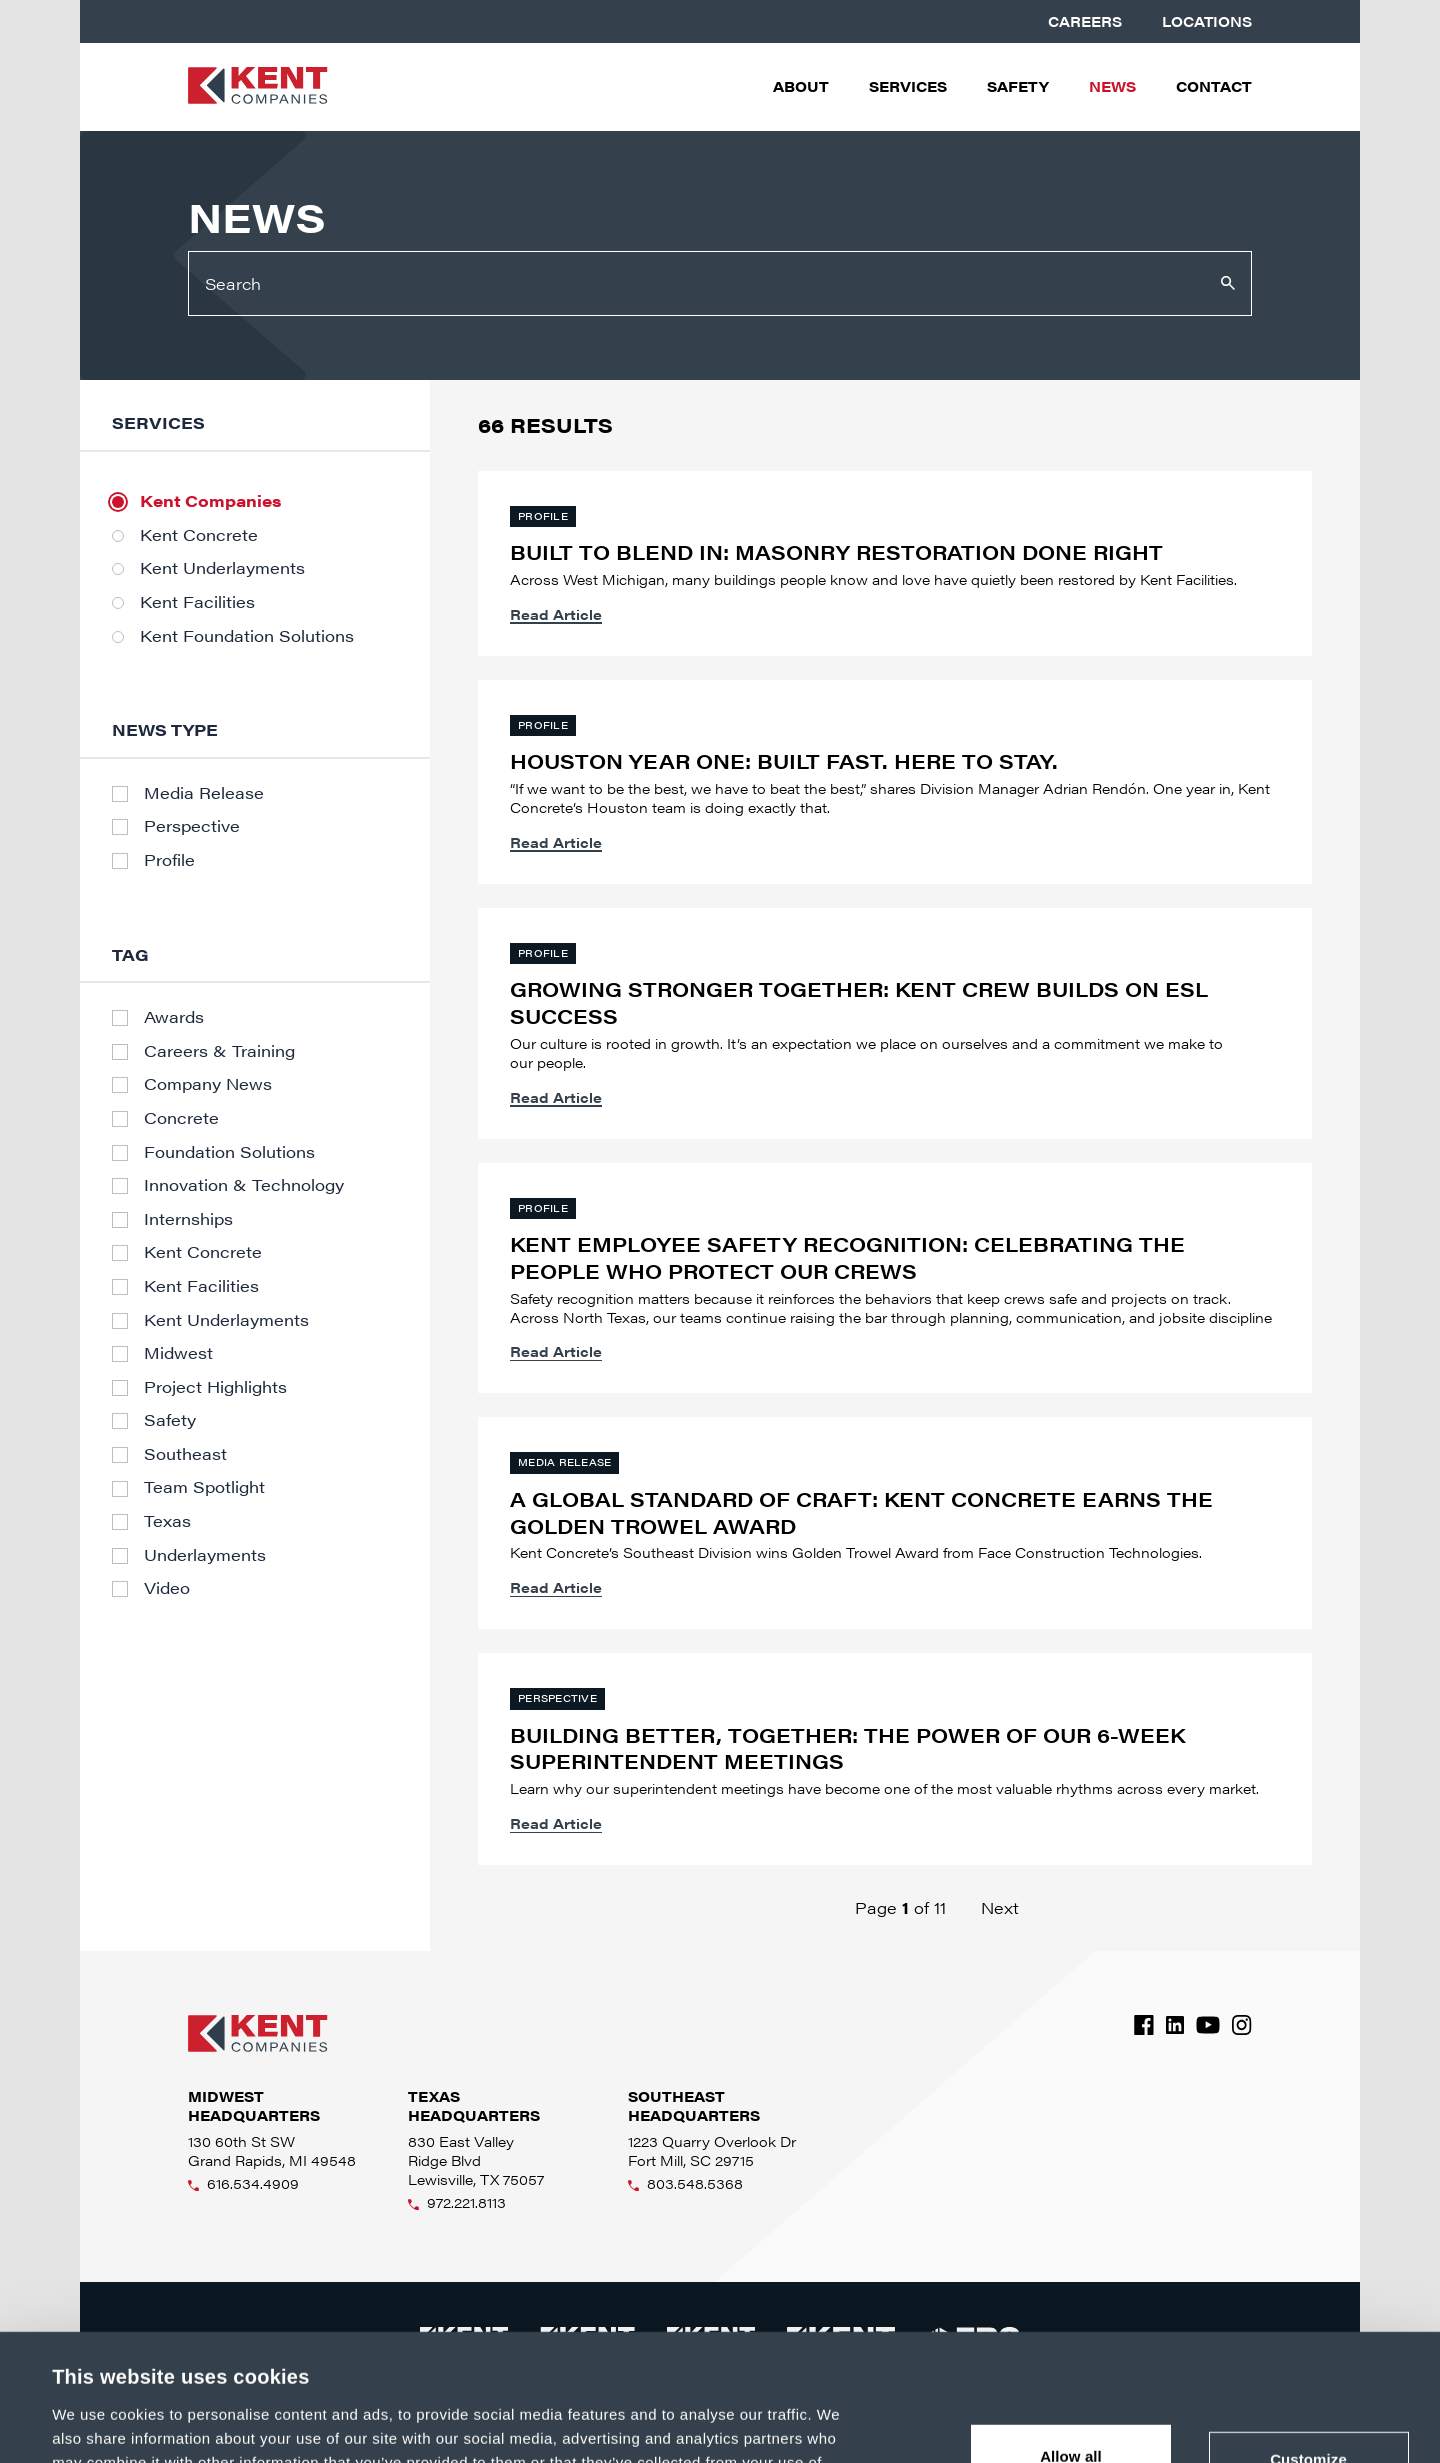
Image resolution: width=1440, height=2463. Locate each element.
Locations (1207, 21)
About (801, 86)
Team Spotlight (204, 1487)
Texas (167, 1521)
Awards (174, 1017)
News (1112, 86)
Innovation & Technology (244, 1185)
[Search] (720, 283)
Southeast (185, 1454)
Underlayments (205, 1555)
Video (167, 1588)
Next (1000, 1907)
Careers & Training (219, 1051)
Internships (188, 1219)
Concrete (181, 1118)
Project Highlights (215, 1387)
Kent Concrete (199, 535)
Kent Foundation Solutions (247, 636)
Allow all (1071, 2337)
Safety (1018, 86)
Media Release (204, 793)
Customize (1308, 2341)
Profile (169, 860)
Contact (1214, 86)
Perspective (192, 826)
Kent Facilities (197, 602)
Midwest (178, 1353)
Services (908, 86)
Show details (98, 2423)
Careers (1085, 21)
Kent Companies (210, 501)
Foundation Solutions (229, 1152)
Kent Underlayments (222, 568)
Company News (208, 1084)
